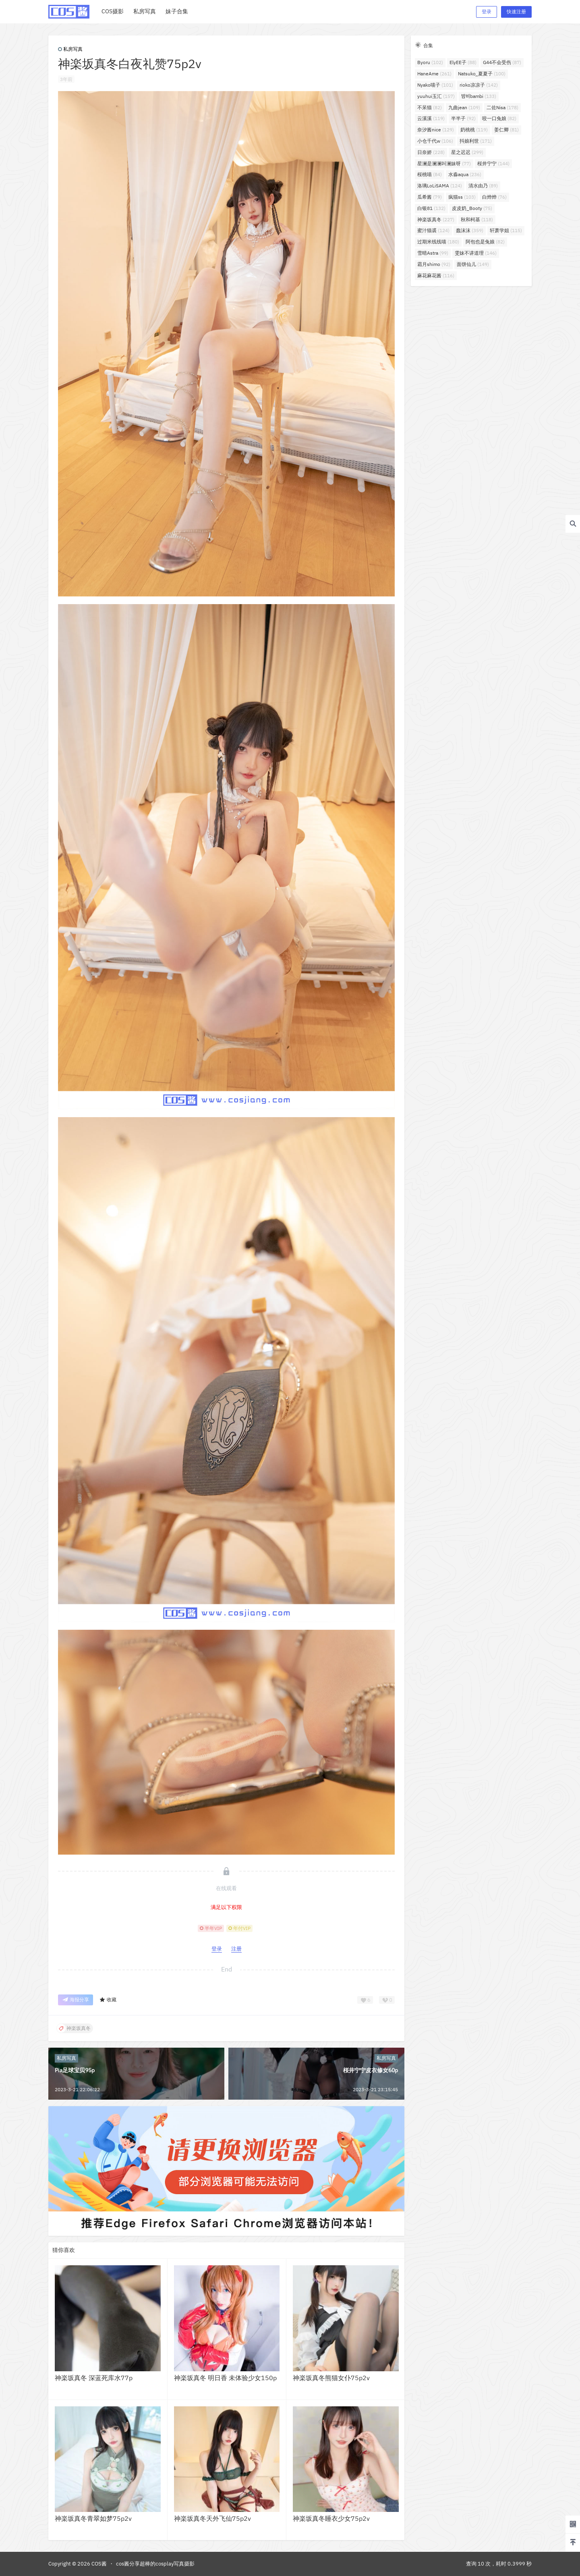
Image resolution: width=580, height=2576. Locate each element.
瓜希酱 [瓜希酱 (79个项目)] (429, 197)
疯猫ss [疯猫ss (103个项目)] (462, 197)
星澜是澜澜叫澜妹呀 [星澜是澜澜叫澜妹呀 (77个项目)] (444, 163)
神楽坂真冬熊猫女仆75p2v (331, 2378)
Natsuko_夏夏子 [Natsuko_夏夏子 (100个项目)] (481, 74)
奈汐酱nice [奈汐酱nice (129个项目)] (435, 130)
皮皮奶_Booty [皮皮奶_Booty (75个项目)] (472, 208)
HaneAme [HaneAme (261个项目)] (434, 74)
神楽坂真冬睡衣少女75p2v (331, 2518)
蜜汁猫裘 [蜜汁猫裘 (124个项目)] (433, 230)
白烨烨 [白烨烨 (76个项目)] (494, 197)
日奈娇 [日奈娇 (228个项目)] (431, 152)
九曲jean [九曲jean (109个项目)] (464, 107)
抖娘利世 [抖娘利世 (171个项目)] (476, 141)
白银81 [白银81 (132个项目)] (431, 208)
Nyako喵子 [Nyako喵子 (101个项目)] (435, 85)
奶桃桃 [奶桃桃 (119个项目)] (474, 130)
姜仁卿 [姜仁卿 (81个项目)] (506, 130)
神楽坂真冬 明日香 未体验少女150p (225, 2378)
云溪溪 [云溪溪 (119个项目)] (431, 118)
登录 (486, 11)
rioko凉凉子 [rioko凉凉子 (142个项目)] (479, 85)
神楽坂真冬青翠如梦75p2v (93, 2518)
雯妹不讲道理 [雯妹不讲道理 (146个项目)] (476, 253)
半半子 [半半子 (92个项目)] (463, 118)
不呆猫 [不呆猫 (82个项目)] (429, 107)
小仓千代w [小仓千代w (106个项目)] (435, 141)
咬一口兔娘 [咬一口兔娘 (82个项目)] (499, 118)
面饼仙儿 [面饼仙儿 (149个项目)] (473, 264)
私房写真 (70, 49)
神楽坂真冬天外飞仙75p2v (212, 2518)
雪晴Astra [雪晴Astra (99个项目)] (432, 253)
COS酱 (98, 2563)
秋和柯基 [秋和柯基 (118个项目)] (477, 219)
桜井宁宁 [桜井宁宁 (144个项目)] (493, 163)
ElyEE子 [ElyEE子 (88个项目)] (463, 62)
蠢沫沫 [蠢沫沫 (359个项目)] (469, 230)
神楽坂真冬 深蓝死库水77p (94, 2378)
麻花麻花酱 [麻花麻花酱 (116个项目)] (435, 275)
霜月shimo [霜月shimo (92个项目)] (433, 264)
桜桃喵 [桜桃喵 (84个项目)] (429, 174)
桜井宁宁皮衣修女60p (370, 2070)
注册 (236, 1948)
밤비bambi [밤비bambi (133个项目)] (478, 96)
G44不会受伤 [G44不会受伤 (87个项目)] (502, 62)
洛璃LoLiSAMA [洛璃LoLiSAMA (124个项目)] (439, 186)
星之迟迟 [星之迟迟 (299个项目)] (467, 152)
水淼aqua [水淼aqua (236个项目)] (464, 174)
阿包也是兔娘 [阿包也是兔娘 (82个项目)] (485, 242)
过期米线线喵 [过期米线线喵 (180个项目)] (438, 242)
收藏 (107, 1999)
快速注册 (516, 11)
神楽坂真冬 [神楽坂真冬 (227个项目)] (435, 219)
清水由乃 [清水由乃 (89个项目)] (483, 186)
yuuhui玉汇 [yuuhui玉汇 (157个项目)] (436, 96)
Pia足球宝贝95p (75, 2070)
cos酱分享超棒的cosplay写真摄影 (155, 2563)
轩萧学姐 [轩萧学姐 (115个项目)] (506, 230)
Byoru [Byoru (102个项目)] (430, 62)
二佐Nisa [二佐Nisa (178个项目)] (502, 107)
